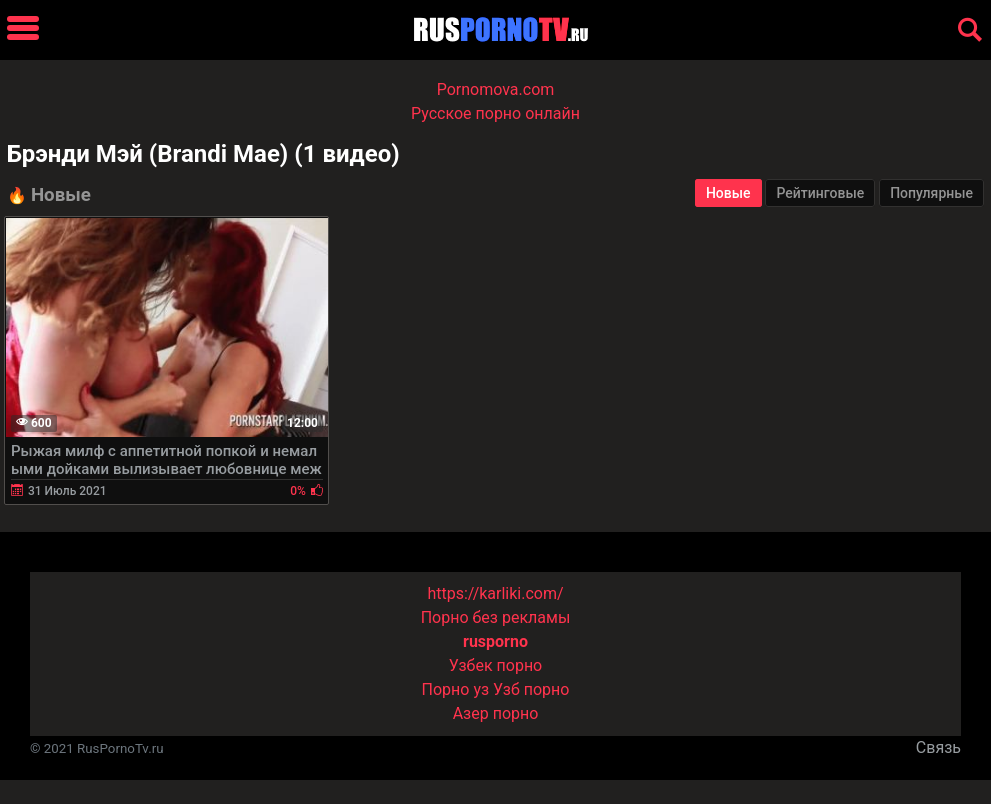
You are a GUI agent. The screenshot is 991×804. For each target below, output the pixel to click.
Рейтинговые (820, 193)
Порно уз (456, 689)
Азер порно (496, 713)
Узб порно (531, 689)
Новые (728, 193)
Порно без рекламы (496, 617)
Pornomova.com (496, 89)
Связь (938, 747)
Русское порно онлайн (495, 113)
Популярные (931, 193)
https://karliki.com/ (495, 593)
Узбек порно (496, 665)
